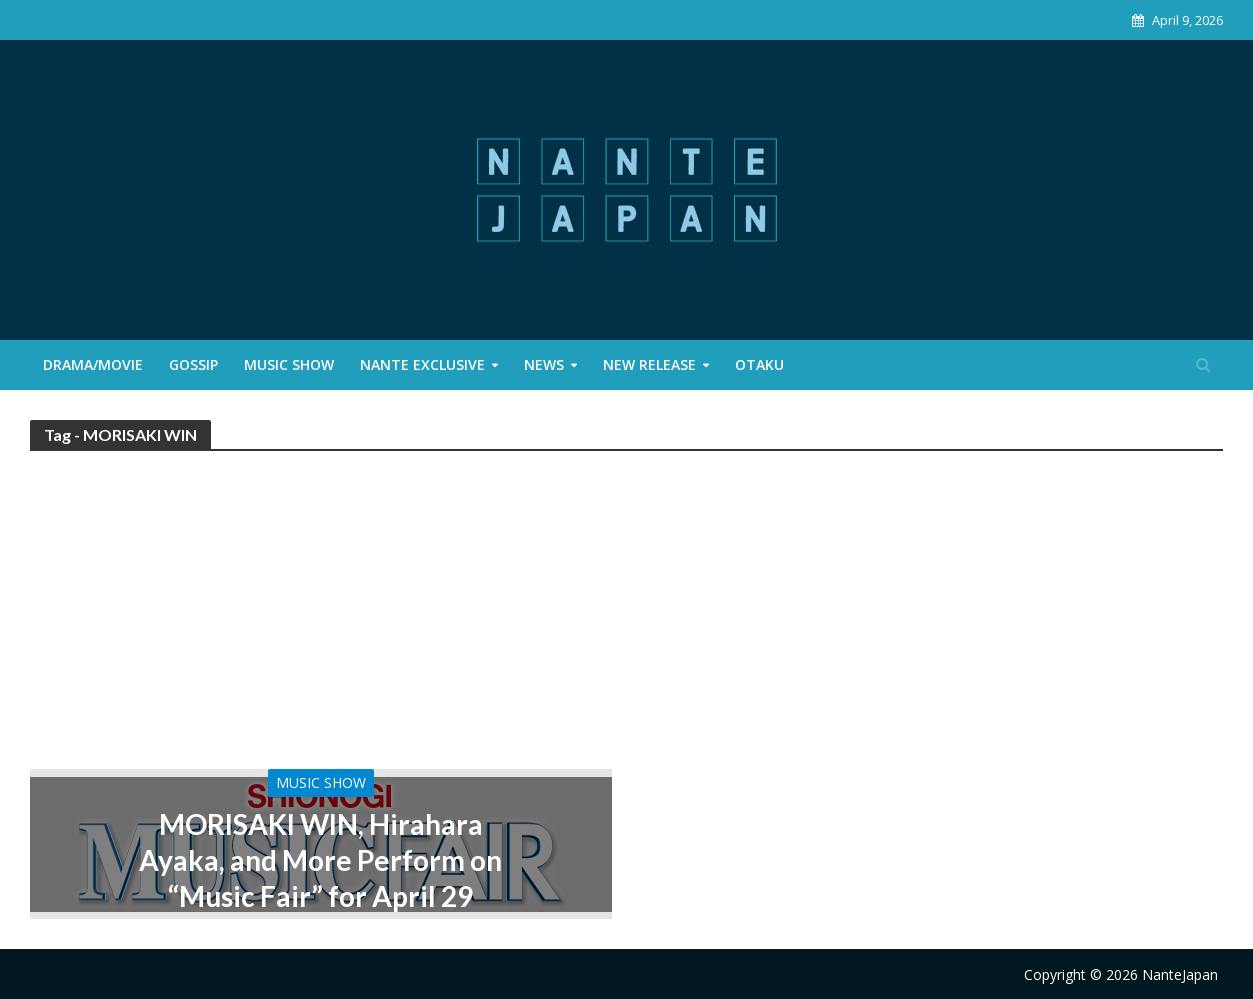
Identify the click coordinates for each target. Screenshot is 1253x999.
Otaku (759, 364)
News (544, 364)
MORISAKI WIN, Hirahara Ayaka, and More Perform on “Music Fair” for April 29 (320, 860)
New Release (649, 364)
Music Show (289, 364)
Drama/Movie (93, 364)
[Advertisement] (627, 619)
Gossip (193, 364)
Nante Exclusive (422, 364)
